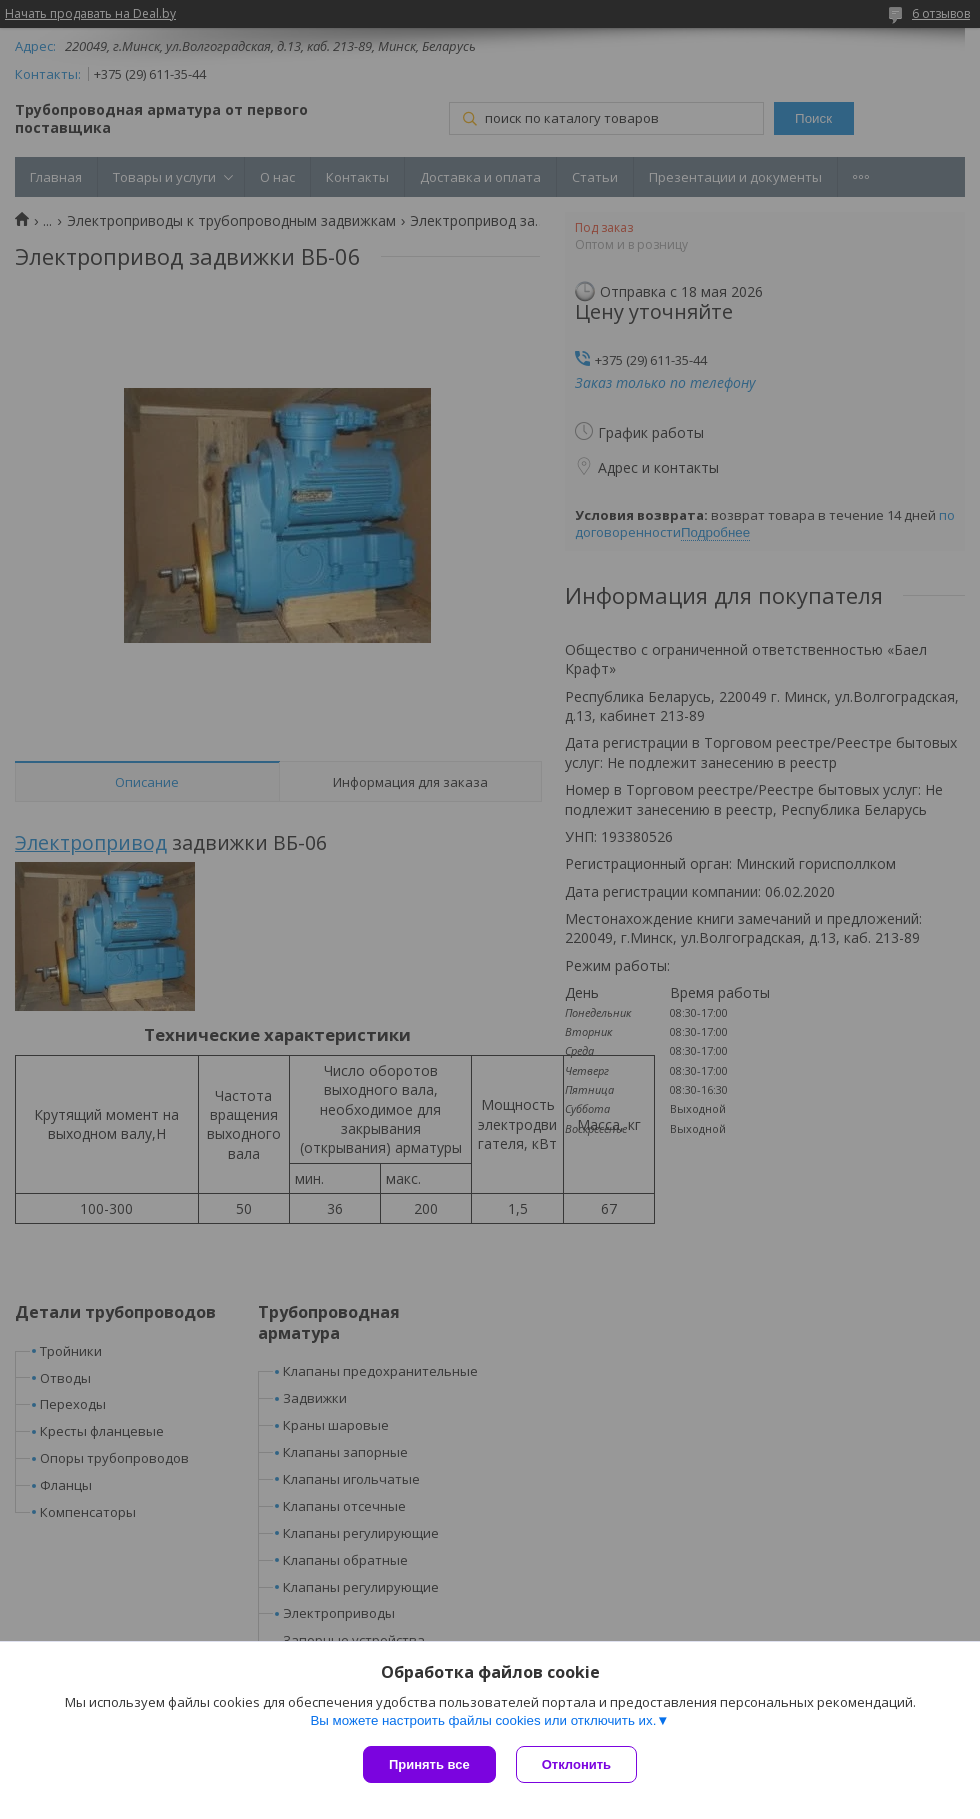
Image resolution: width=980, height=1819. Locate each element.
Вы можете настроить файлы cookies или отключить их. (483, 1720)
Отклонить (576, 1764)
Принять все (429, 1764)
